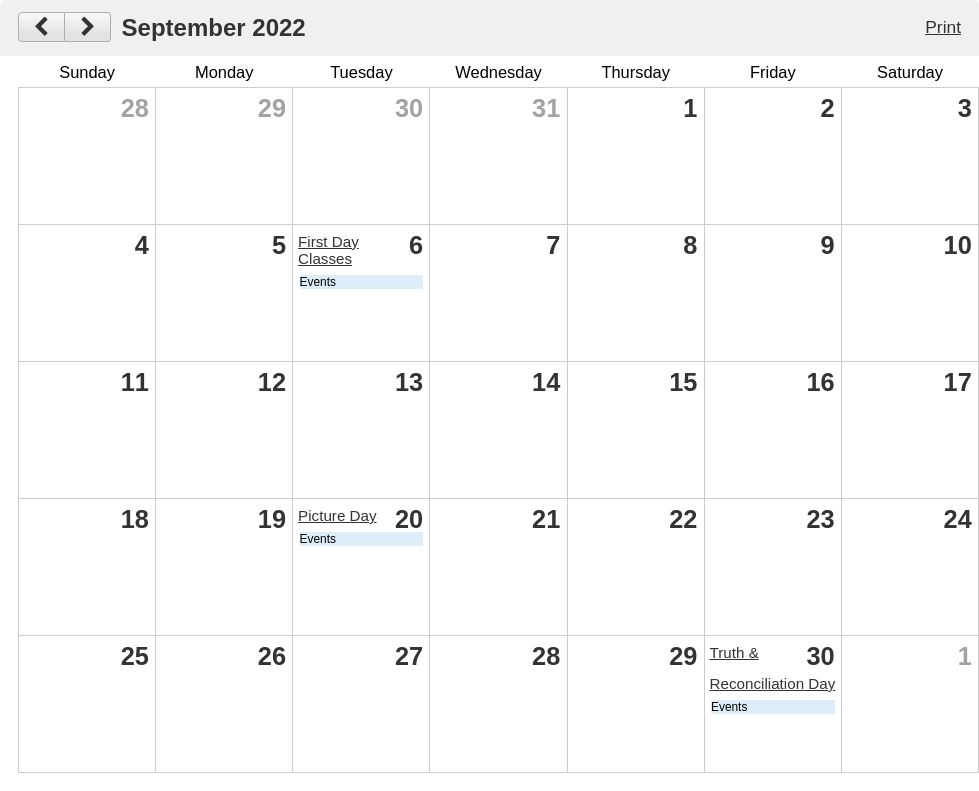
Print (943, 27)
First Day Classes (328, 250)
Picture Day (337, 515)
